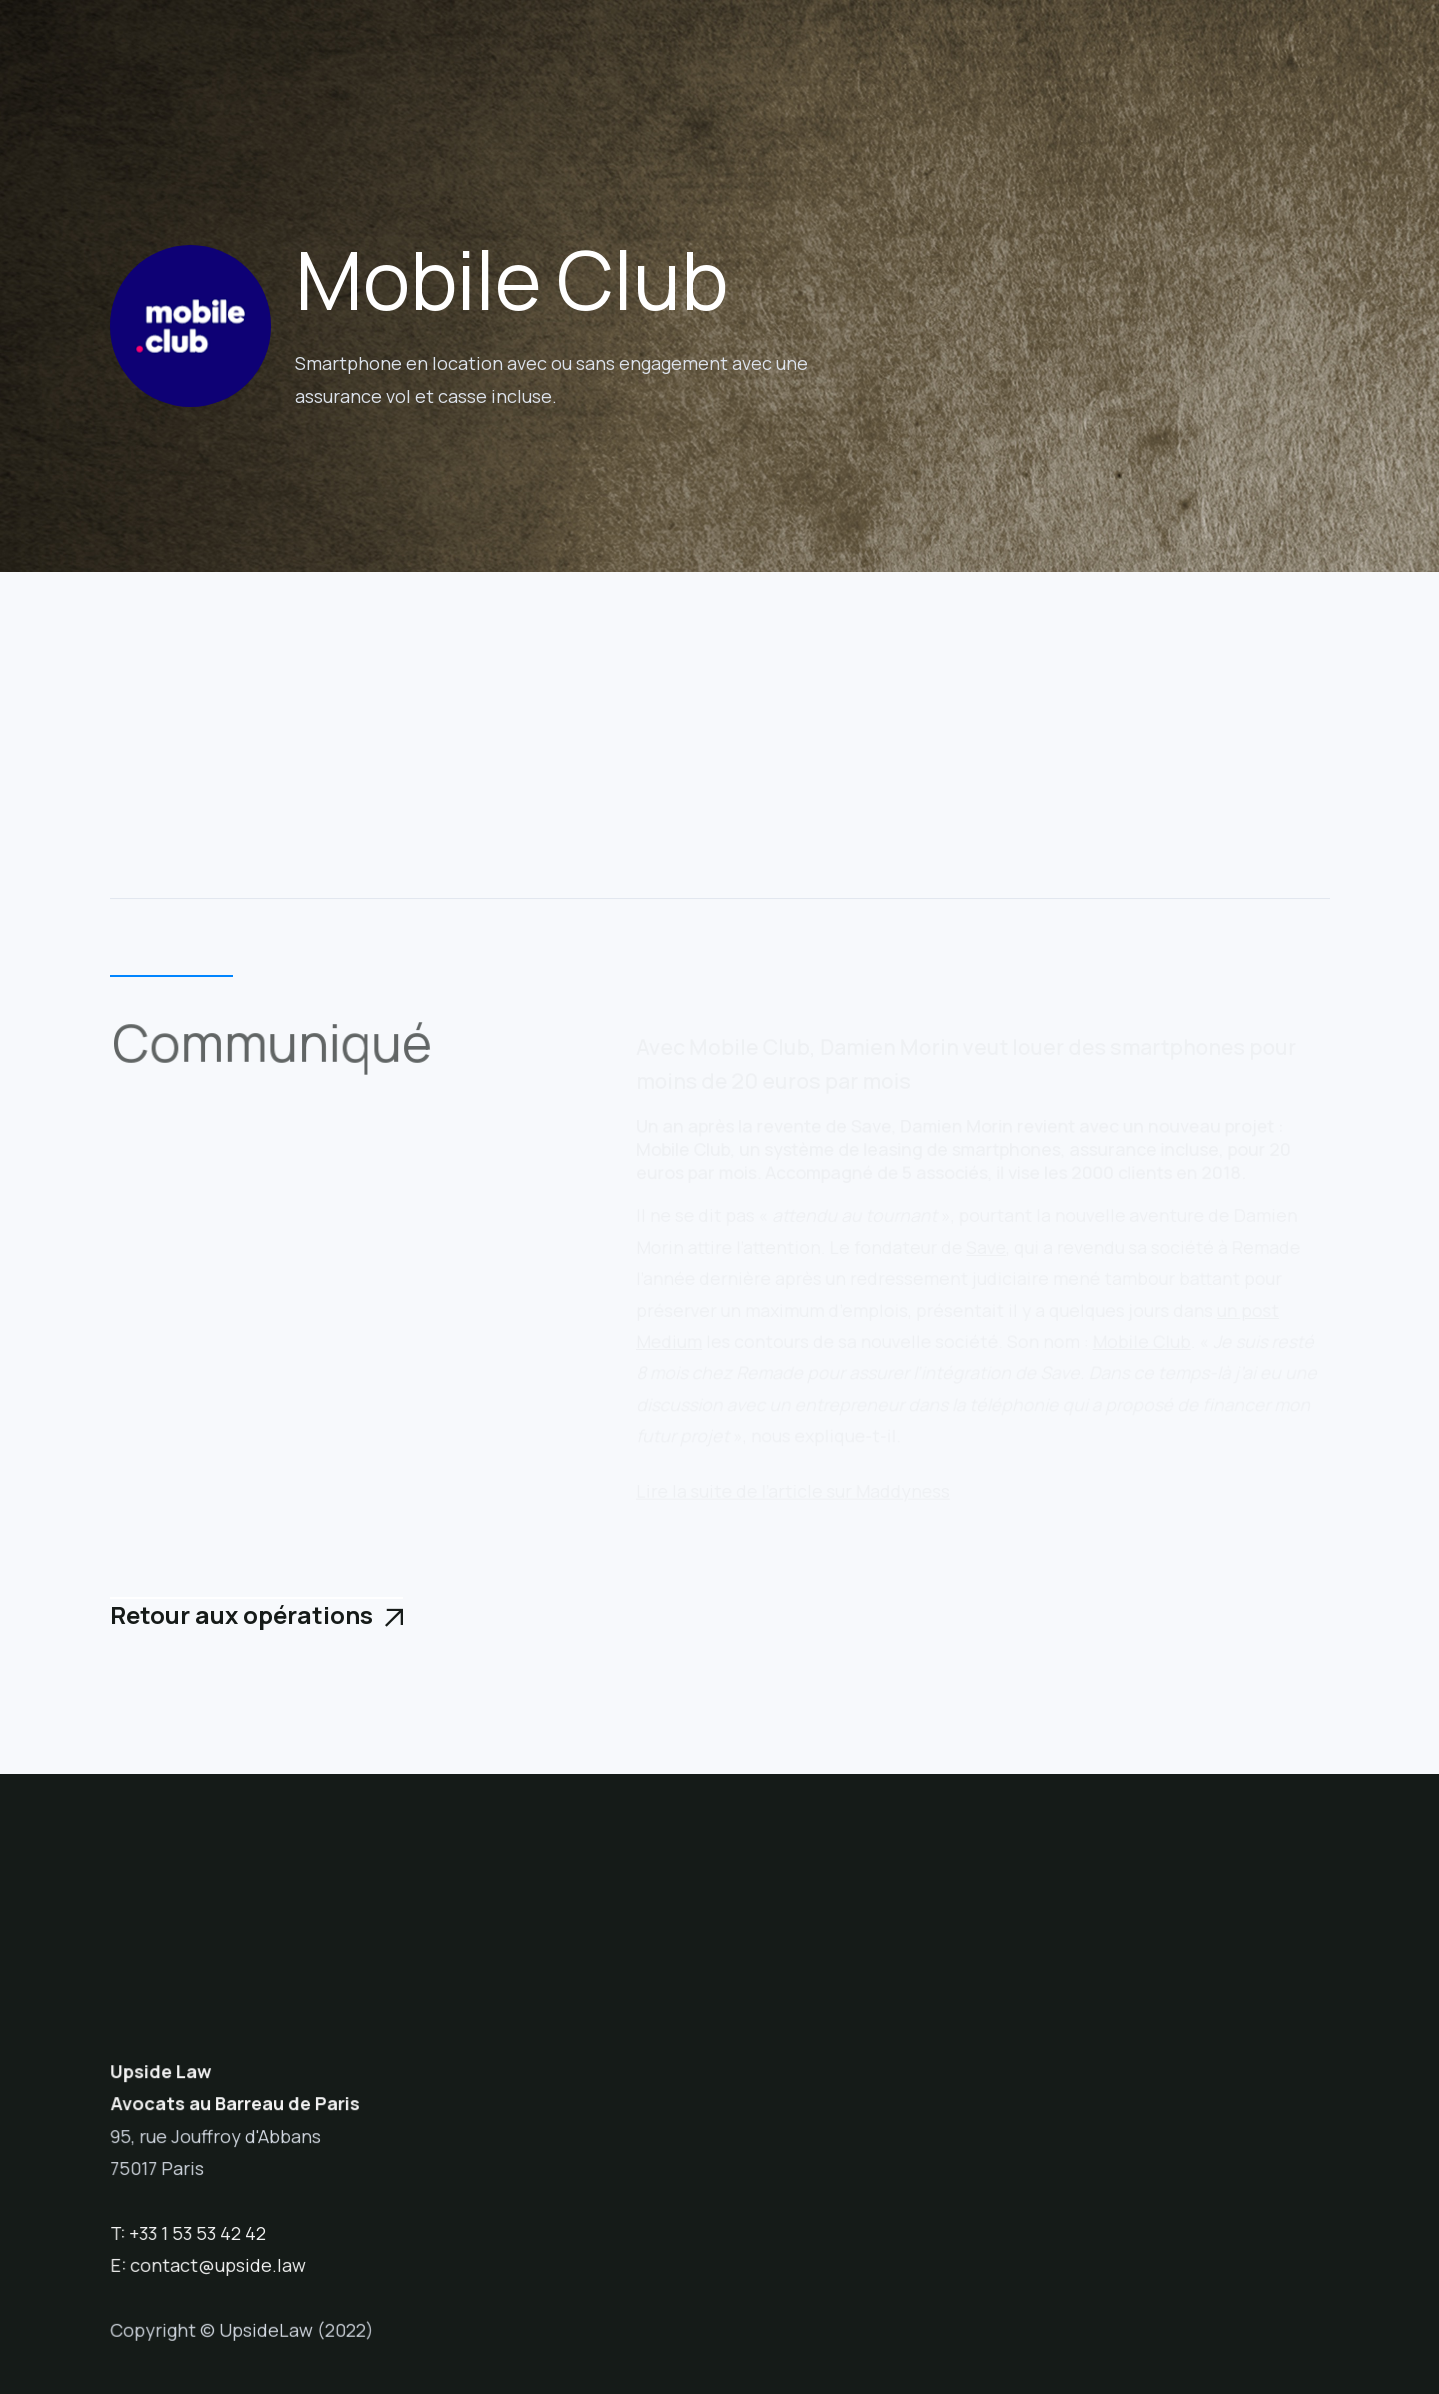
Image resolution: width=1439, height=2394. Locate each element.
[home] (223, 64)
